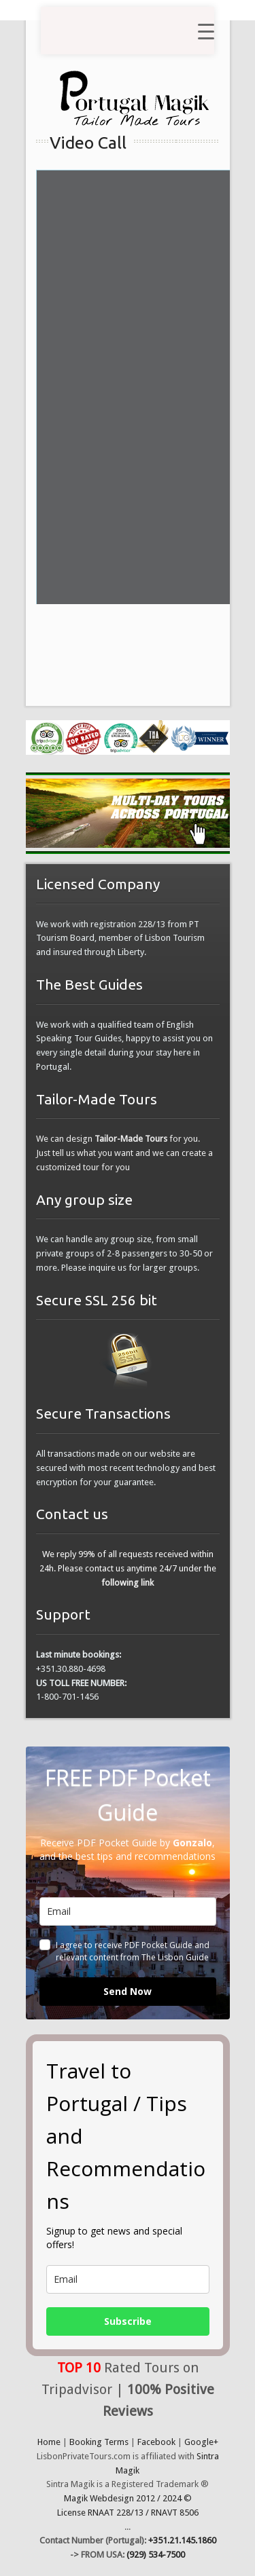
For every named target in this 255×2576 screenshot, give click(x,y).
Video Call (88, 142)
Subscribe (128, 2321)
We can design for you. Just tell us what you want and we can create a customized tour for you (124, 1153)
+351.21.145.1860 (182, 2540)
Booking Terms (99, 2442)
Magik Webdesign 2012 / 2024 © (128, 2498)
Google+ (201, 2442)
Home (49, 2442)
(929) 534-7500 (155, 2555)
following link (127, 1583)
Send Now (127, 1991)
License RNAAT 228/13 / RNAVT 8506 (128, 2512)
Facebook (156, 2442)
